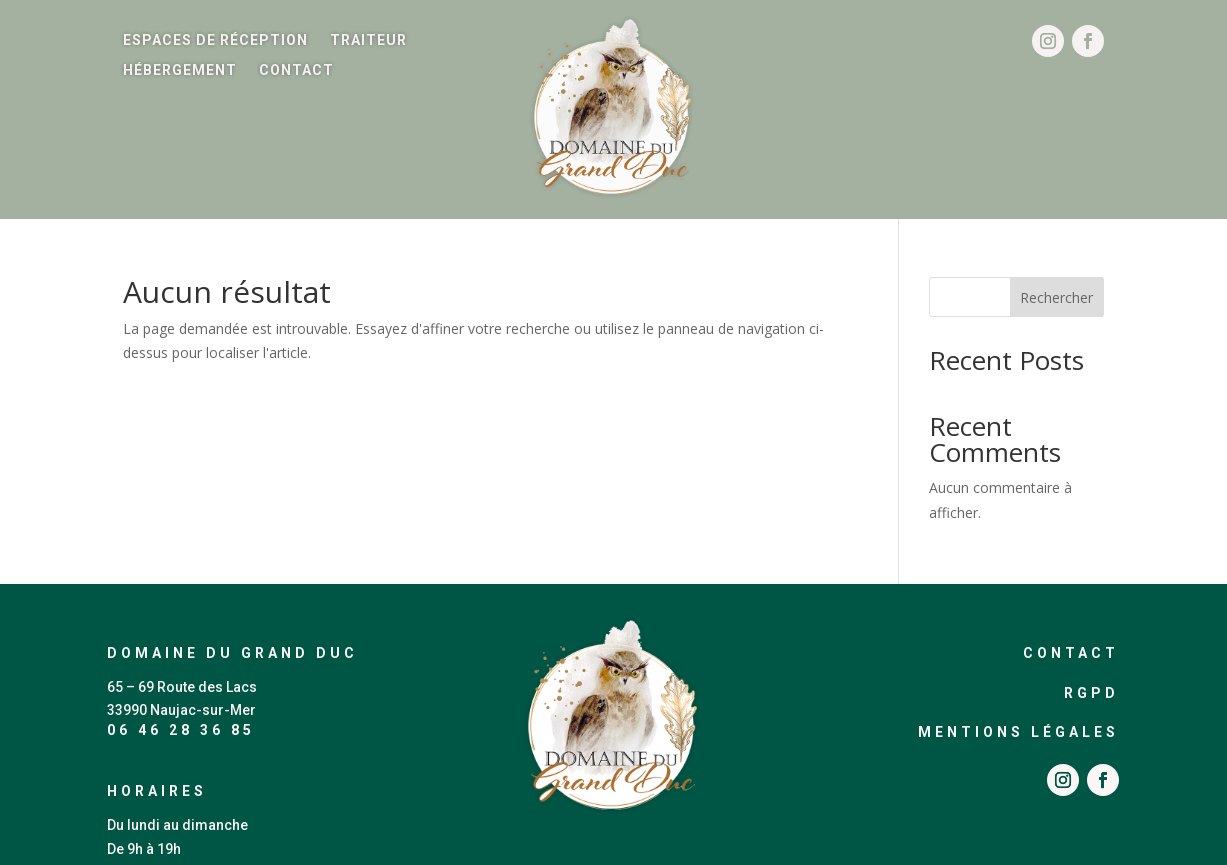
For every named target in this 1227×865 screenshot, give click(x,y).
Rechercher (1056, 297)
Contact (296, 70)
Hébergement (180, 70)
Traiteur (368, 40)
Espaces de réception (215, 40)
